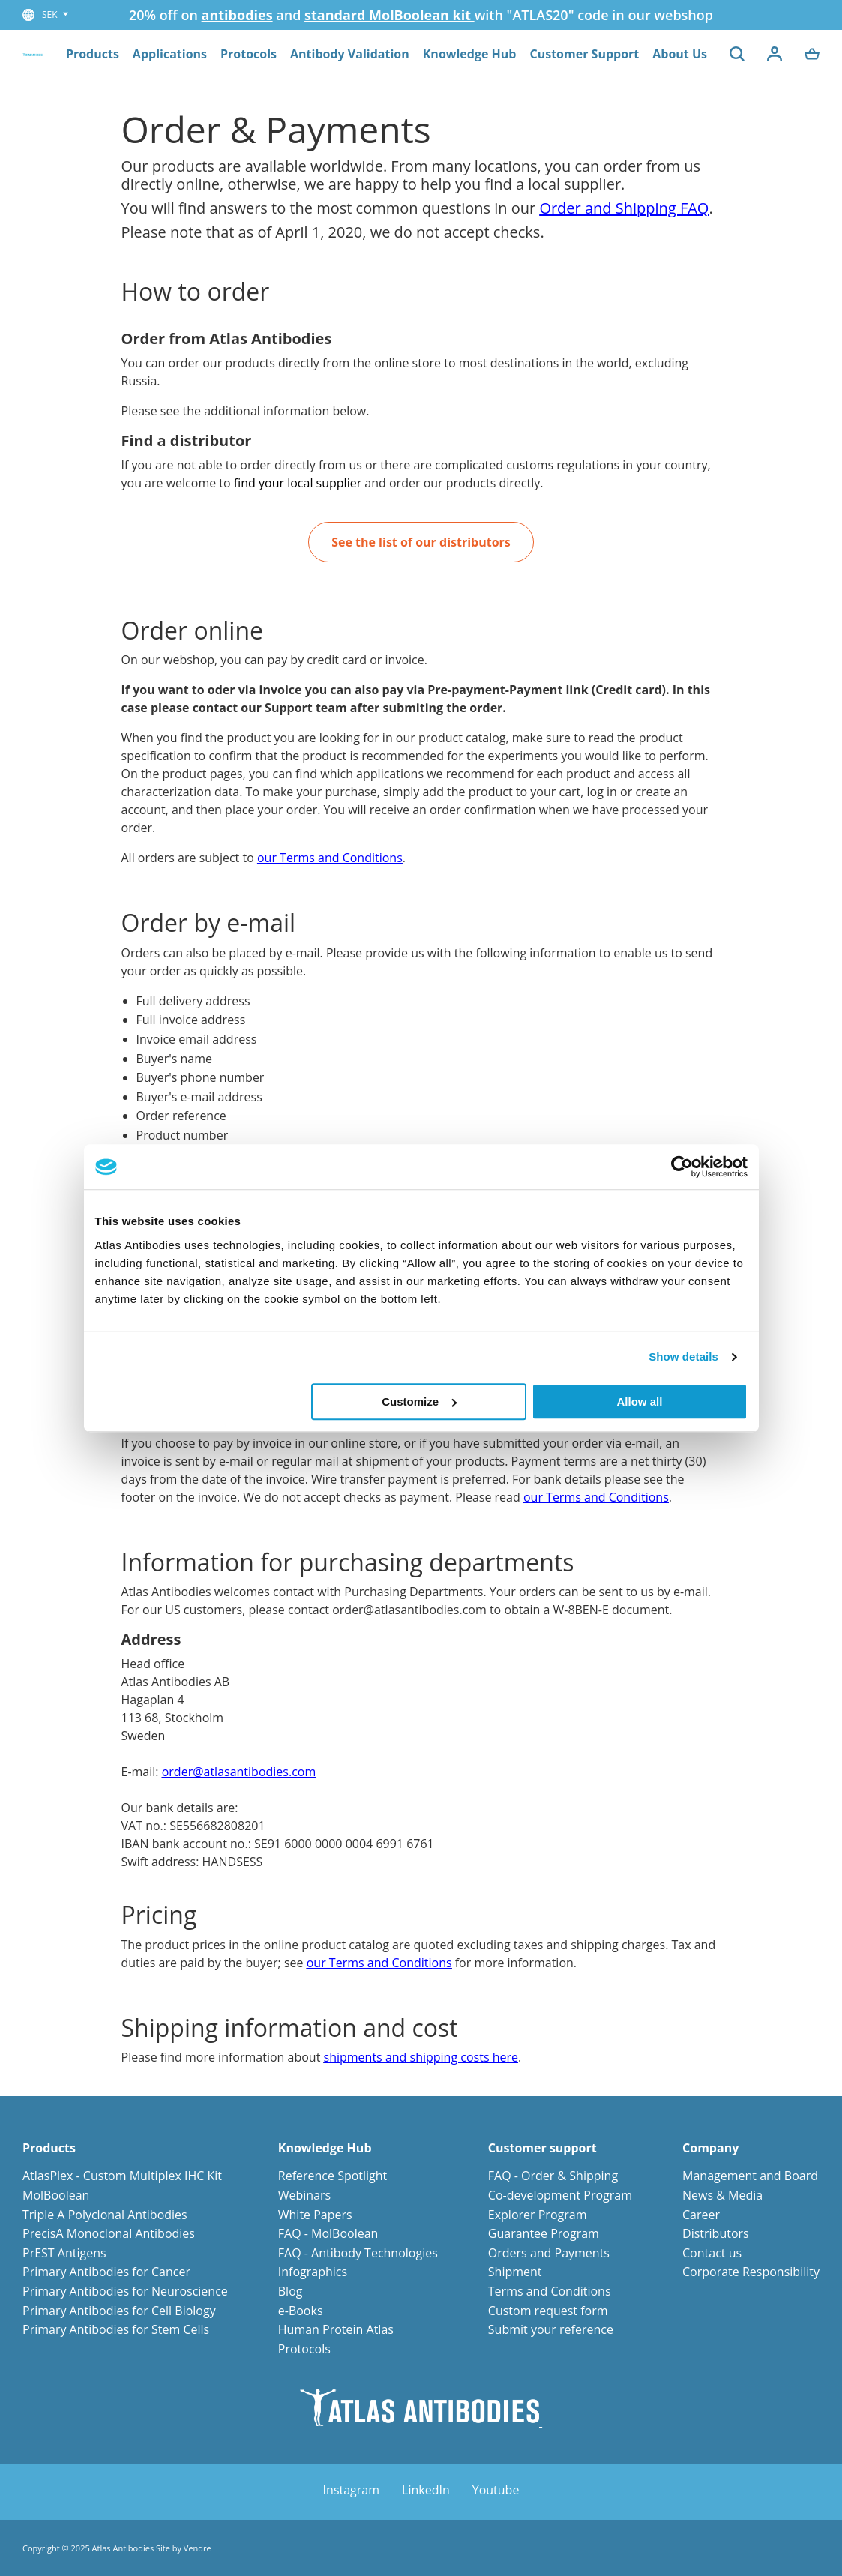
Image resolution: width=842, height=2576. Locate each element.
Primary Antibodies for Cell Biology (119, 2310)
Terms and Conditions (549, 2291)
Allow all (640, 1401)
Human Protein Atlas (336, 2329)
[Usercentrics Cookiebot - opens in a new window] (682, 1166)
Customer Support (584, 54)
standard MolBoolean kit (389, 15)
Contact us (712, 2253)
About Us (679, 54)
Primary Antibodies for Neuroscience (125, 2291)
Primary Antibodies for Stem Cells (115, 2329)
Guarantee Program (543, 2233)
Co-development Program (560, 2195)
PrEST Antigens (64, 2253)
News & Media (722, 2195)
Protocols (248, 54)
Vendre (197, 2548)
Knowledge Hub (470, 54)
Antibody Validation (349, 54)
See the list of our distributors (421, 542)
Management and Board (750, 2175)
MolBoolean (55, 2195)
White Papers (315, 2214)
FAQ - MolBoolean (328, 2233)
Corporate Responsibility (751, 2271)
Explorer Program (537, 2214)
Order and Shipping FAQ (624, 208)
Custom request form (548, 2310)
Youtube (496, 2490)
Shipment (515, 2271)
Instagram (351, 2490)
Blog (290, 2291)
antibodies (237, 15)
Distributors (715, 2233)
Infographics (312, 2271)
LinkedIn (426, 2490)
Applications (170, 54)
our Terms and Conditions (330, 857)
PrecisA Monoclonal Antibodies (108, 2233)
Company (710, 2148)
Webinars (304, 2195)
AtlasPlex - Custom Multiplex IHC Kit (122, 2175)
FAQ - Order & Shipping (553, 2175)
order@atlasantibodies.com (239, 1771)
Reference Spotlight (333, 2175)
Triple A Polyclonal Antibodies (104, 2214)
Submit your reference (550, 2329)
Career (701, 2214)
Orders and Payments (549, 2253)
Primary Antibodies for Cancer (106, 2271)
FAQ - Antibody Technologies (358, 2253)
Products (92, 54)
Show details (683, 1356)
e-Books (300, 2310)
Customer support (542, 2148)
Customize (419, 1401)
